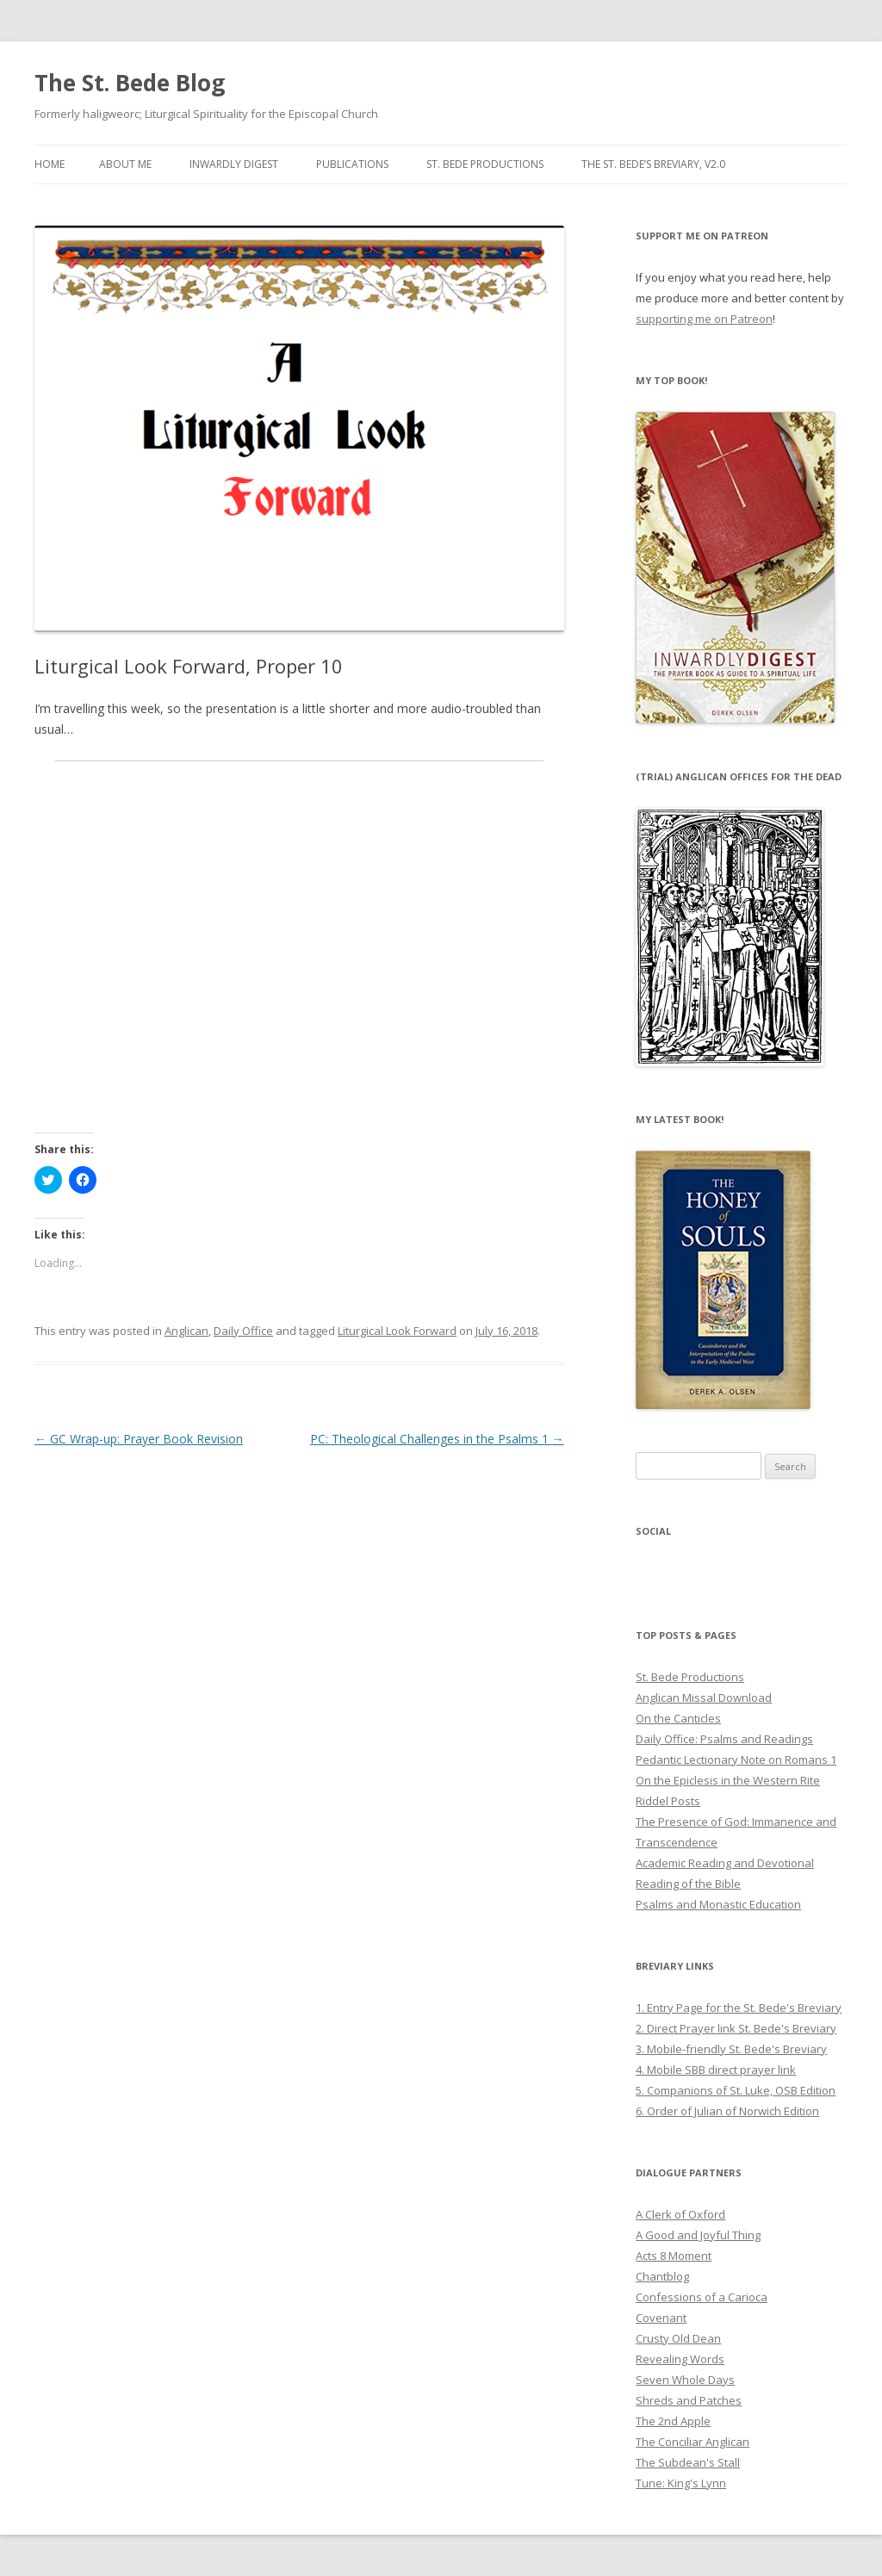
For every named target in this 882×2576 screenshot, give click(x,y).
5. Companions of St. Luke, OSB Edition (735, 2090)
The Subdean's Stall (688, 2462)
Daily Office (243, 1330)
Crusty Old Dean (678, 2338)
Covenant (661, 2317)
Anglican (186, 1330)
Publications (352, 164)
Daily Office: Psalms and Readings (724, 1739)
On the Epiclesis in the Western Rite (728, 1780)
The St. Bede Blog (129, 82)
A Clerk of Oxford (680, 2214)
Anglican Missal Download (704, 1697)
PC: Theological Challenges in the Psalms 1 (437, 1439)
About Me (125, 164)
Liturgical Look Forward (397, 1330)
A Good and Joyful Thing (698, 2235)
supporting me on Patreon (704, 318)
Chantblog (662, 2276)
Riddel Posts (668, 1801)
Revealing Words (680, 2359)
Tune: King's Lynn (681, 2483)
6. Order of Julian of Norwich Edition (727, 2111)
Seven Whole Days (685, 2379)
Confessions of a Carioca (701, 2297)
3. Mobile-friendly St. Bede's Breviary (731, 2049)
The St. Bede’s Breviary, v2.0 (653, 164)
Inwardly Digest (233, 164)
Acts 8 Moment (673, 2255)
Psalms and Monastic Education (718, 1904)
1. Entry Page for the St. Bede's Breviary (739, 2007)
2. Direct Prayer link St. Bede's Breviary (736, 2028)
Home (49, 164)
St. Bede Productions (484, 164)
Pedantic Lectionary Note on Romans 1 (736, 1759)
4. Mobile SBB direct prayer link (716, 2069)
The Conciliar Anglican (692, 2441)
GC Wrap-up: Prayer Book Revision (138, 1439)
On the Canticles (678, 1718)
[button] (299, 429)
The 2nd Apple (673, 2421)
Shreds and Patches (689, 2400)
